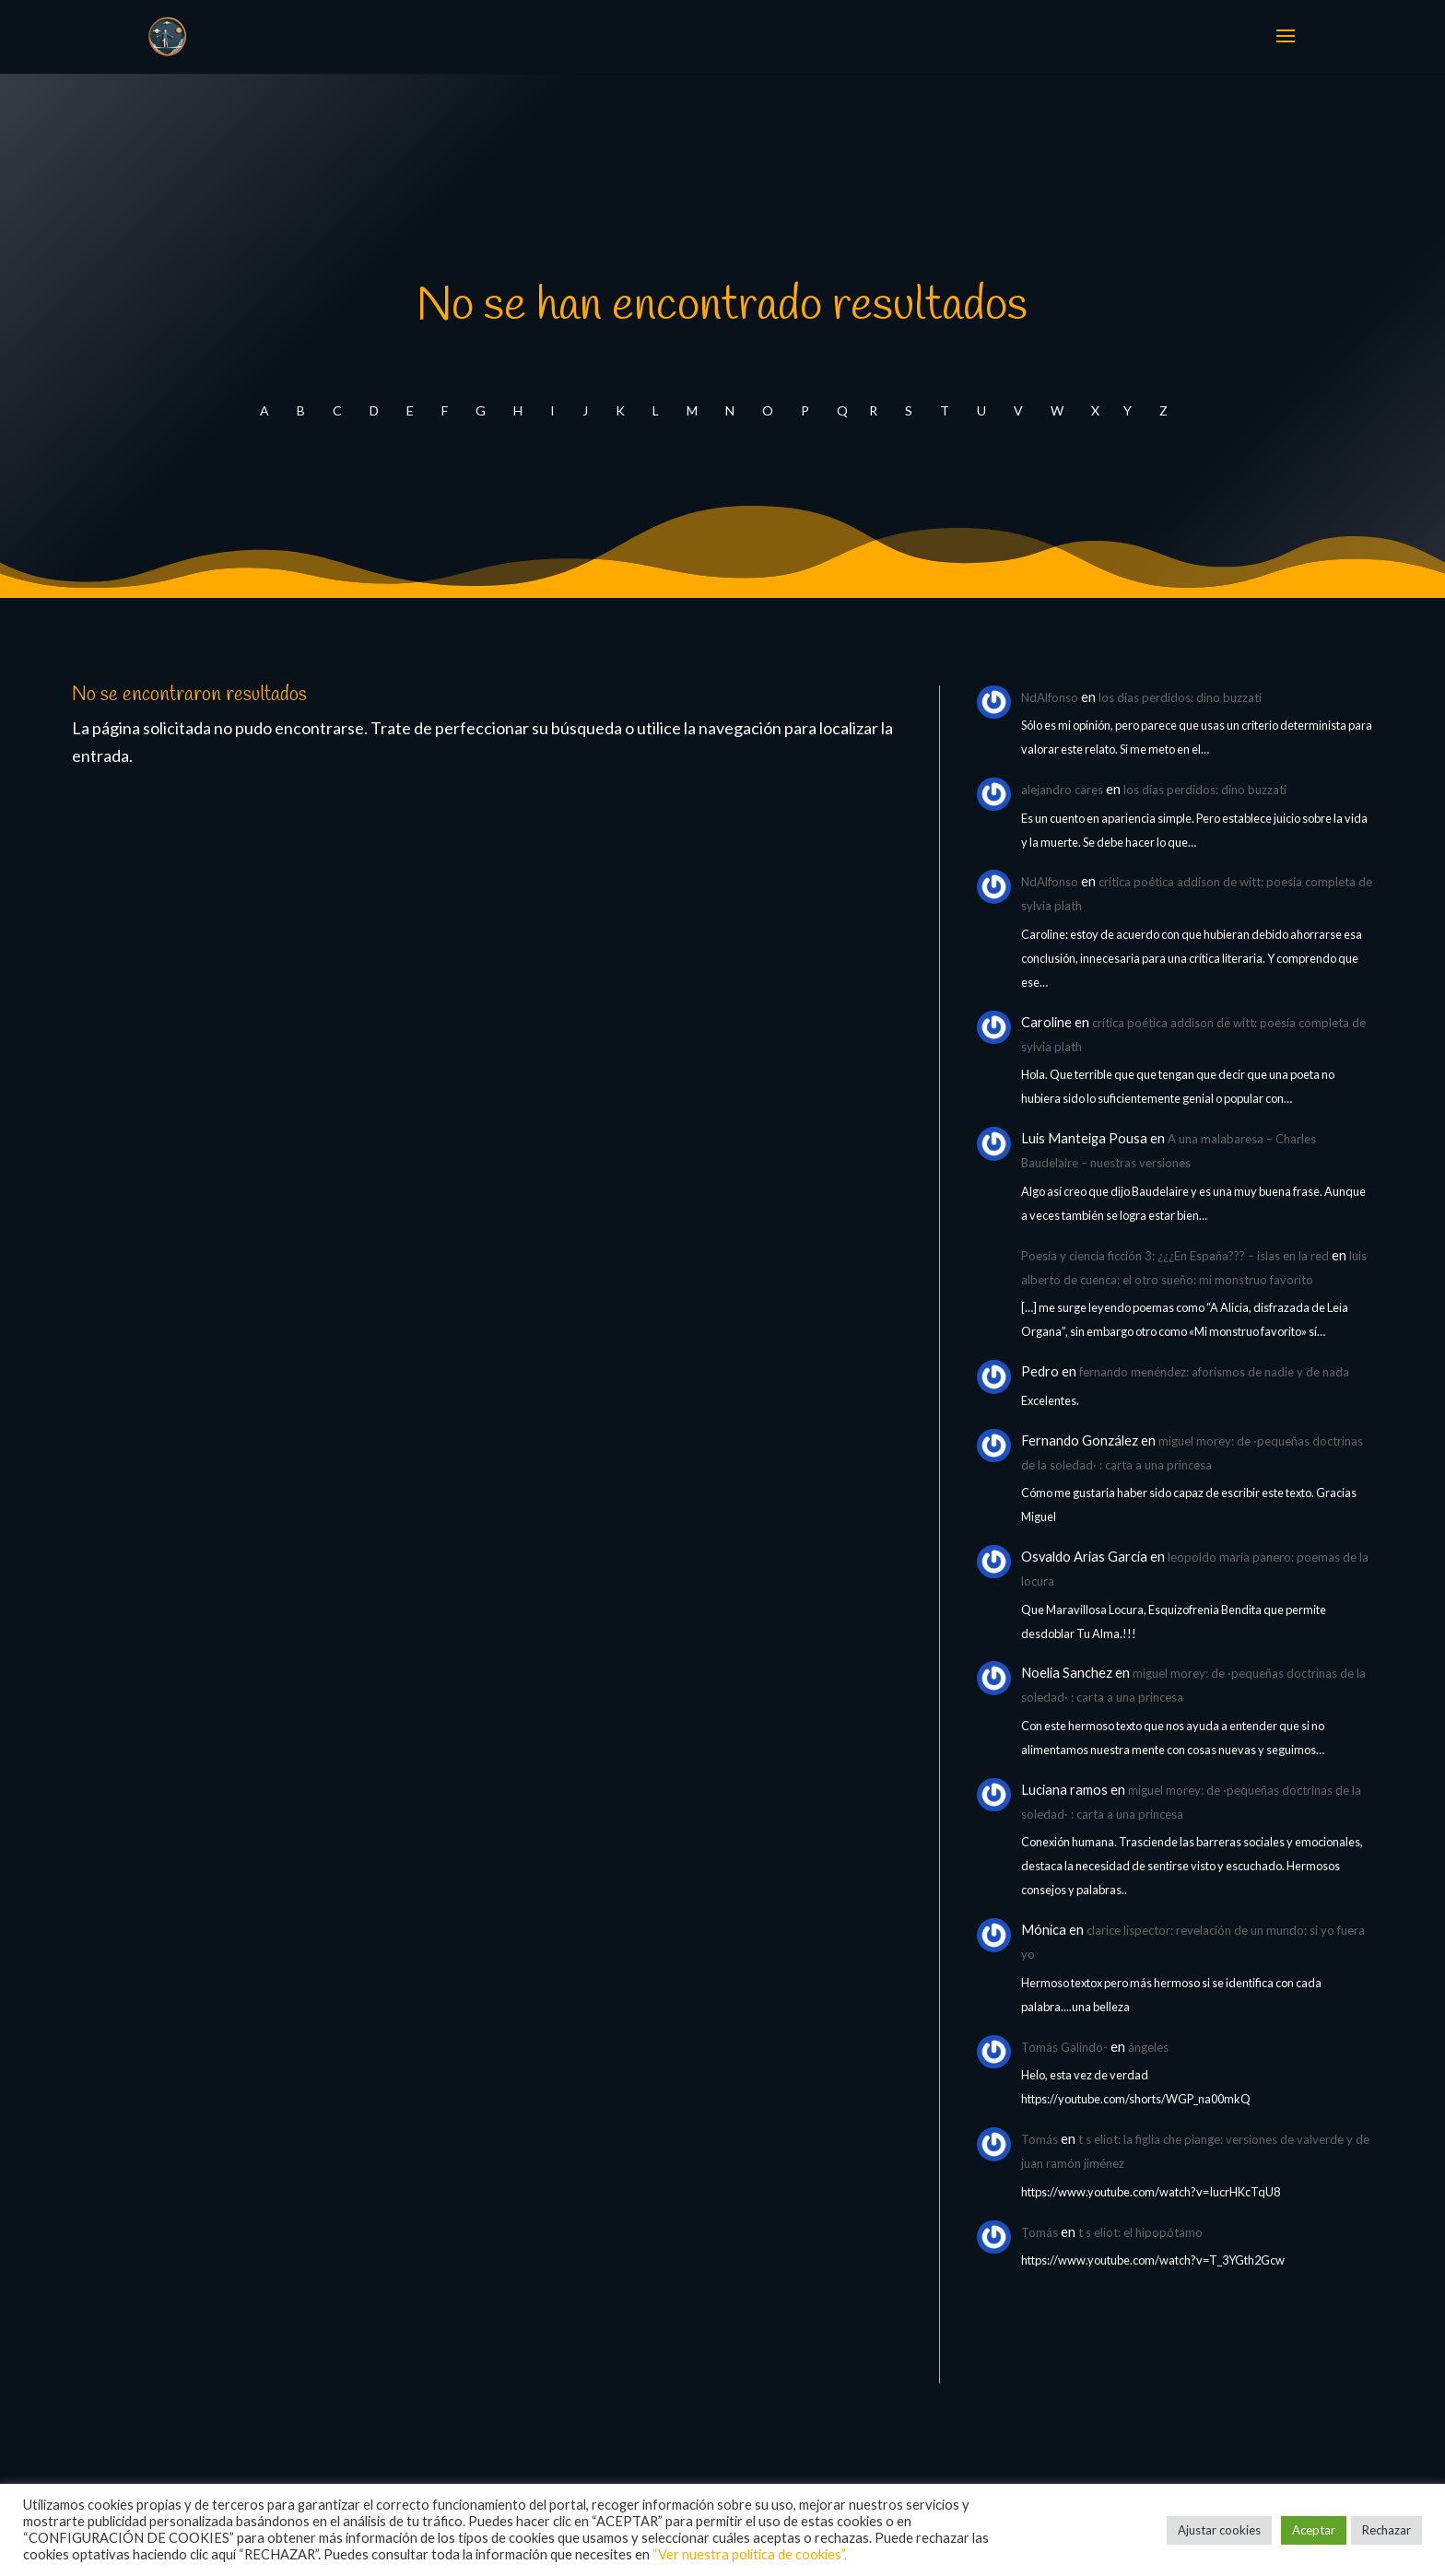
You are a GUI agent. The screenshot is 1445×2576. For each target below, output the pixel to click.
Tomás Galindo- (1064, 2047)
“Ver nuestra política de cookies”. (749, 2554)
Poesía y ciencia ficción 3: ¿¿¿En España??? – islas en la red (1175, 1255)
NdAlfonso (1049, 697)
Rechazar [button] (1386, 2530)
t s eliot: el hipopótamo (1140, 2232)
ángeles (1148, 2047)
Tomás (1039, 2139)
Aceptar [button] (1313, 2530)
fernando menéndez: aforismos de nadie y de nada (1214, 1371)
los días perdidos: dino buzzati (1180, 697)
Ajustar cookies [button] (1219, 2530)
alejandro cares (1062, 789)
